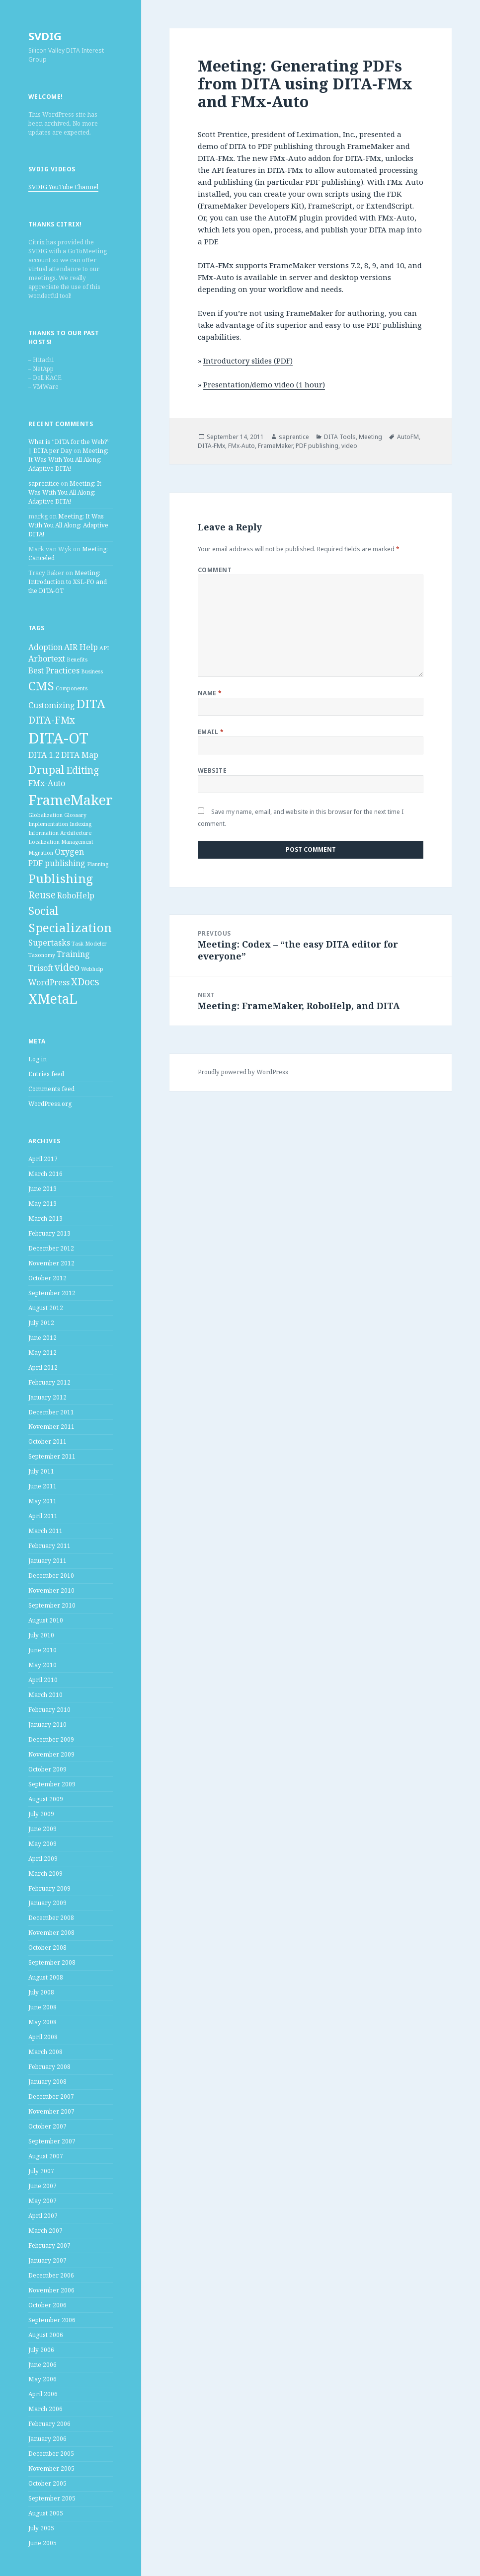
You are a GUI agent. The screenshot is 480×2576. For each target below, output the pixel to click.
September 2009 (52, 1784)
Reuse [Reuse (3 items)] (42, 894)
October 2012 (47, 1278)
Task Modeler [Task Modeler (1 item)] (89, 943)
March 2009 (45, 1873)
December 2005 (51, 2453)
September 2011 (52, 1456)
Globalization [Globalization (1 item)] (45, 814)
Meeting (370, 437)
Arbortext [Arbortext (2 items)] (46, 658)
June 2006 (42, 2364)
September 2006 (52, 2320)
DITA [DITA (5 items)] (91, 703)
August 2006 (45, 2335)
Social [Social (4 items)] (43, 910)
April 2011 (43, 1516)
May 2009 (42, 1844)
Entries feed (46, 1074)
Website (212, 770)
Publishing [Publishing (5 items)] (60, 878)
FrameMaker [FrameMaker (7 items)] (70, 799)
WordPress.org (50, 1104)
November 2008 (51, 1932)
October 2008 (47, 1947)
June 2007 (42, 2186)
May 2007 (42, 2201)
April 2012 (43, 1367)
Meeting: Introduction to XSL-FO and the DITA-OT (67, 582)
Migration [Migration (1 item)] (40, 852)
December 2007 (51, 2096)
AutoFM (408, 437)
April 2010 (43, 1680)
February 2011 (49, 1546)
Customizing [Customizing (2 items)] (51, 705)
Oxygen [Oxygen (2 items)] (69, 851)
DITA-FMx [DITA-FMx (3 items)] (51, 720)
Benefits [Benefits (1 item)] (77, 659)
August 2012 (45, 1308)
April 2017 (43, 1159)
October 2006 (47, 2305)
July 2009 (41, 1814)
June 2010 (42, 1650)
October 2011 (47, 1441)
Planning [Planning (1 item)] (97, 864)
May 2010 (42, 1665)
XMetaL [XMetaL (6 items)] (53, 999)
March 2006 (45, 2409)
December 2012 (51, 1248)
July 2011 (41, 1471)
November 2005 (51, 2468)
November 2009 (51, 1754)
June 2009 (42, 1829)
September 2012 (52, 1293)
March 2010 (45, 1695)
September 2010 (52, 1605)
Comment (215, 570)
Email (211, 732)
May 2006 (42, 2379)
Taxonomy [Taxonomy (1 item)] (41, 955)
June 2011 (42, 1486)
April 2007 (43, 2215)
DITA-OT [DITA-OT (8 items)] (58, 738)
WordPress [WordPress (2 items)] (49, 982)
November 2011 (51, 1426)
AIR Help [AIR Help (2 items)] (81, 647)
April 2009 (43, 1858)
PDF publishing (317, 446)
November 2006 (51, 2290)
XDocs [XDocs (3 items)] (85, 981)
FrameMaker (275, 446)
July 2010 (41, 1635)
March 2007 (45, 2230)
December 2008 (51, 1918)
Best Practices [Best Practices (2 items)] (54, 670)
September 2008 (52, 1962)
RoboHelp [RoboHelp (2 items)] (75, 895)
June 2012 (42, 1337)
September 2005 (52, 2498)
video (349, 446)
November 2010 (51, 1590)
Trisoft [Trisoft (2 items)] (40, 967)
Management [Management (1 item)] (77, 841)
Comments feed (51, 1089)
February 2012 (49, 1382)
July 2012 (41, 1323)
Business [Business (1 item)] (92, 671)
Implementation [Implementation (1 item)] (48, 823)
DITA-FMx (211, 446)
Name (210, 693)
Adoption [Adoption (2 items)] (45, 647)
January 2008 (47, 2081)
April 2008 (43, 2037)
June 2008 (42, 2007)
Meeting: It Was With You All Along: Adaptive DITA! (68, 459)
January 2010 (47, 1724)
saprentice (43, 483)
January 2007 (47, 2260)
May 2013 (42, 1203)
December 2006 (51, 2275)
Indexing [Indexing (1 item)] (80, 823)
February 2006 (49, 2424)
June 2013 (42, 1188)
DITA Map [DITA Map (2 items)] (79, 754)
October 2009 (47, 1769)
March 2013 (45, 1218)
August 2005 (45, 2513)
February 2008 (49, 2066)
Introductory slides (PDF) (248, 361)
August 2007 (45, 2156)
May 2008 (42, 2022)
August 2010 (45, 1620)
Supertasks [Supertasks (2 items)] (49, 942)
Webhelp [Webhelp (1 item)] (92, 968)
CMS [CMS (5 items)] (41, 685)
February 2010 (49, 1709)
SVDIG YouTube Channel (63, 187)
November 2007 (51, 2111)
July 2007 (41, 2171)
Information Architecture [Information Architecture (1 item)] (59, 832)
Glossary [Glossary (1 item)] (75, 814)
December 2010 (51, 1575)
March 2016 (45, 1174)
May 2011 (42, 1501)
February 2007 (49, 2245)
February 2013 (49, 1233)
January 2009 (47, 1903)
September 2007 (52, 2141)
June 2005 (42, 2543)
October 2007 (47, 2126)
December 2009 (51, 1739)
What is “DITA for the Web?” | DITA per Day (69, 446)
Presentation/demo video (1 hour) (264, 384)
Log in (37, 1059)
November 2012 (51, 1263)
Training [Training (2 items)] (73, 954)
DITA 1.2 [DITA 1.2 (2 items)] (44, 754)
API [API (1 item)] (104, 648)
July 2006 (41, 2350)
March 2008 (45, 2052)
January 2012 (47, 1397)
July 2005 (41, 2528)
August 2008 (45, 1977)
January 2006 (47, 2438)
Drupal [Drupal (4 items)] (46, 769)
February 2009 (49, 1888)
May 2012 (42, 1352)
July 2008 (41, 1992)
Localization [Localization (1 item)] (44, 841)
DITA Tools (340, 437)
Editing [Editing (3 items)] (82, 770)
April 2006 (43, 2394)
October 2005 (47, 2483)
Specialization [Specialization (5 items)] (70, 927)
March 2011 (45, 1531)
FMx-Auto (241, 446)
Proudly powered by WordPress (243, 1072)
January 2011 (47, 1560)
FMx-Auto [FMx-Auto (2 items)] (46, 783)
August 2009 (45, 1799)
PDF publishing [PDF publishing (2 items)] (56, 863)
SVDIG (45, 35)
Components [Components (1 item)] (71, 688)
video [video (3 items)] (67, 967)
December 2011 (51, 1412)
